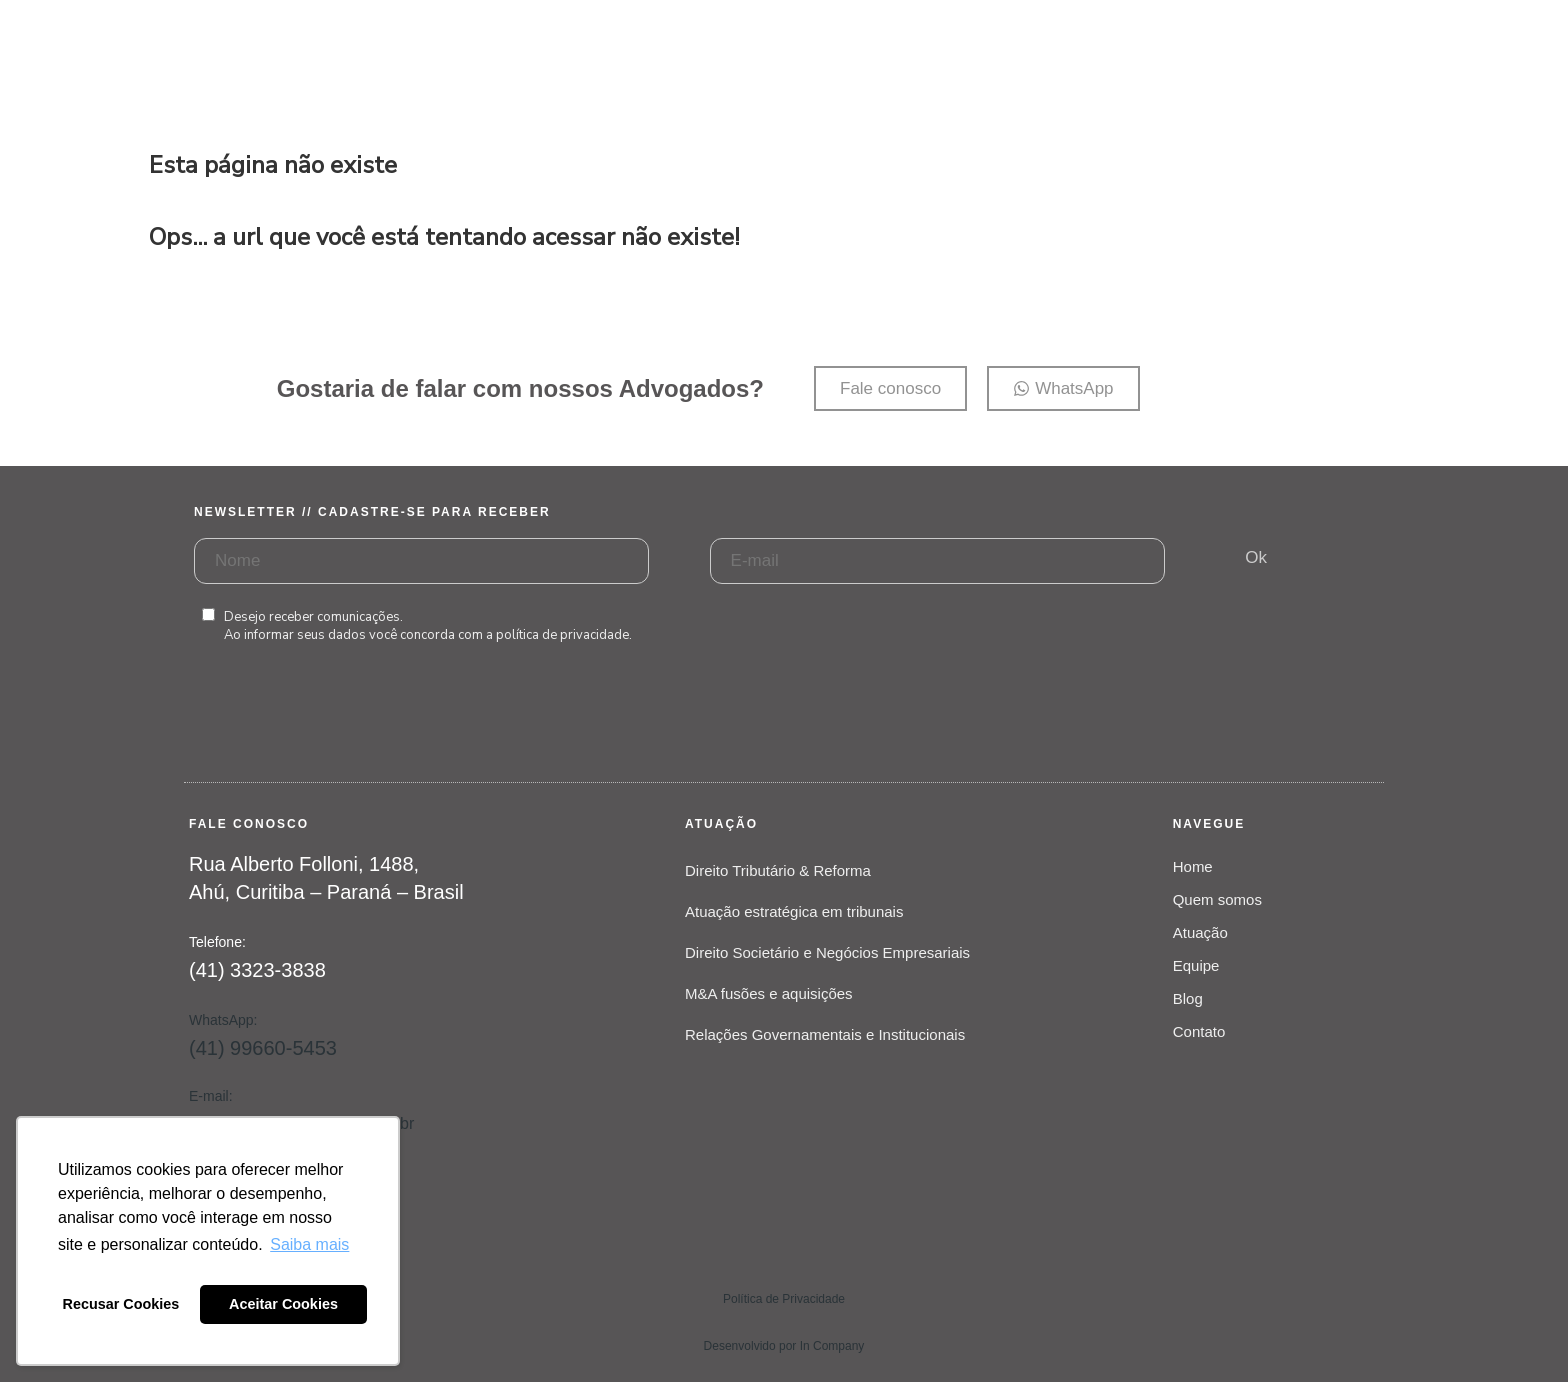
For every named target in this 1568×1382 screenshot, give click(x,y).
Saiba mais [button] (309, 1244)
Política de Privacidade (784, 1299)
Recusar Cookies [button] (121, 1304)
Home (1193, 866)
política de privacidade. (564, 635)
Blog (1188, 998)
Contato (1199, 1031)
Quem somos (1217, 899)
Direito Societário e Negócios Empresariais (827, 952)
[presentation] (346, 733)
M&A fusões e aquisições (769, 993)
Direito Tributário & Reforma (778, 870)
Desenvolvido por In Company (784, 1346)
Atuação (1200, 932)
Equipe (1196, 965)
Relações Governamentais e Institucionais (825, 1034)
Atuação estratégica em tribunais (794, 911)
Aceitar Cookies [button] (283, 1304)
